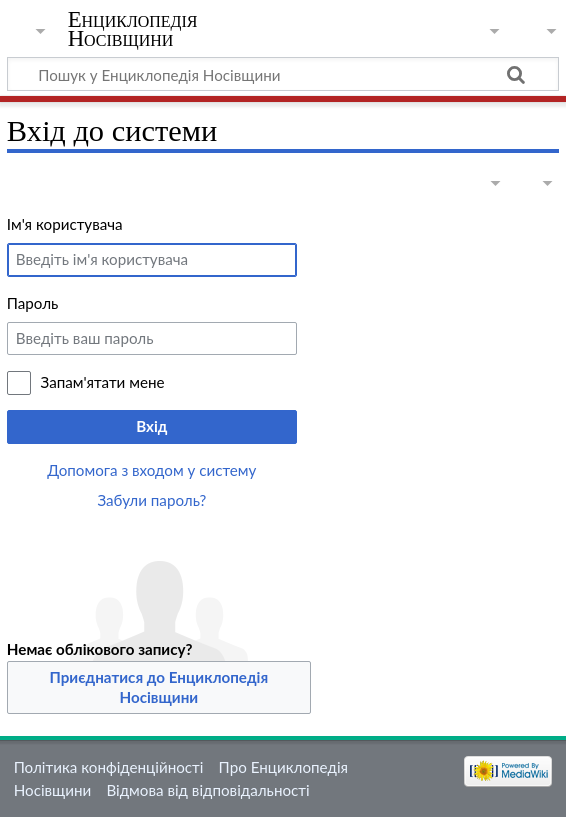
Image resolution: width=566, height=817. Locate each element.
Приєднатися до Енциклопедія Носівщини (159, 687)
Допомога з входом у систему (151, 470)
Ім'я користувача (65, 224)
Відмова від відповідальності (207, 790)
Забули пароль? (151, 500)
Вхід (151, 426)
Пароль (33, 303)
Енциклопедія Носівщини (133, 29)
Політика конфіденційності (109, 767)
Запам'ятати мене (103, 382)
